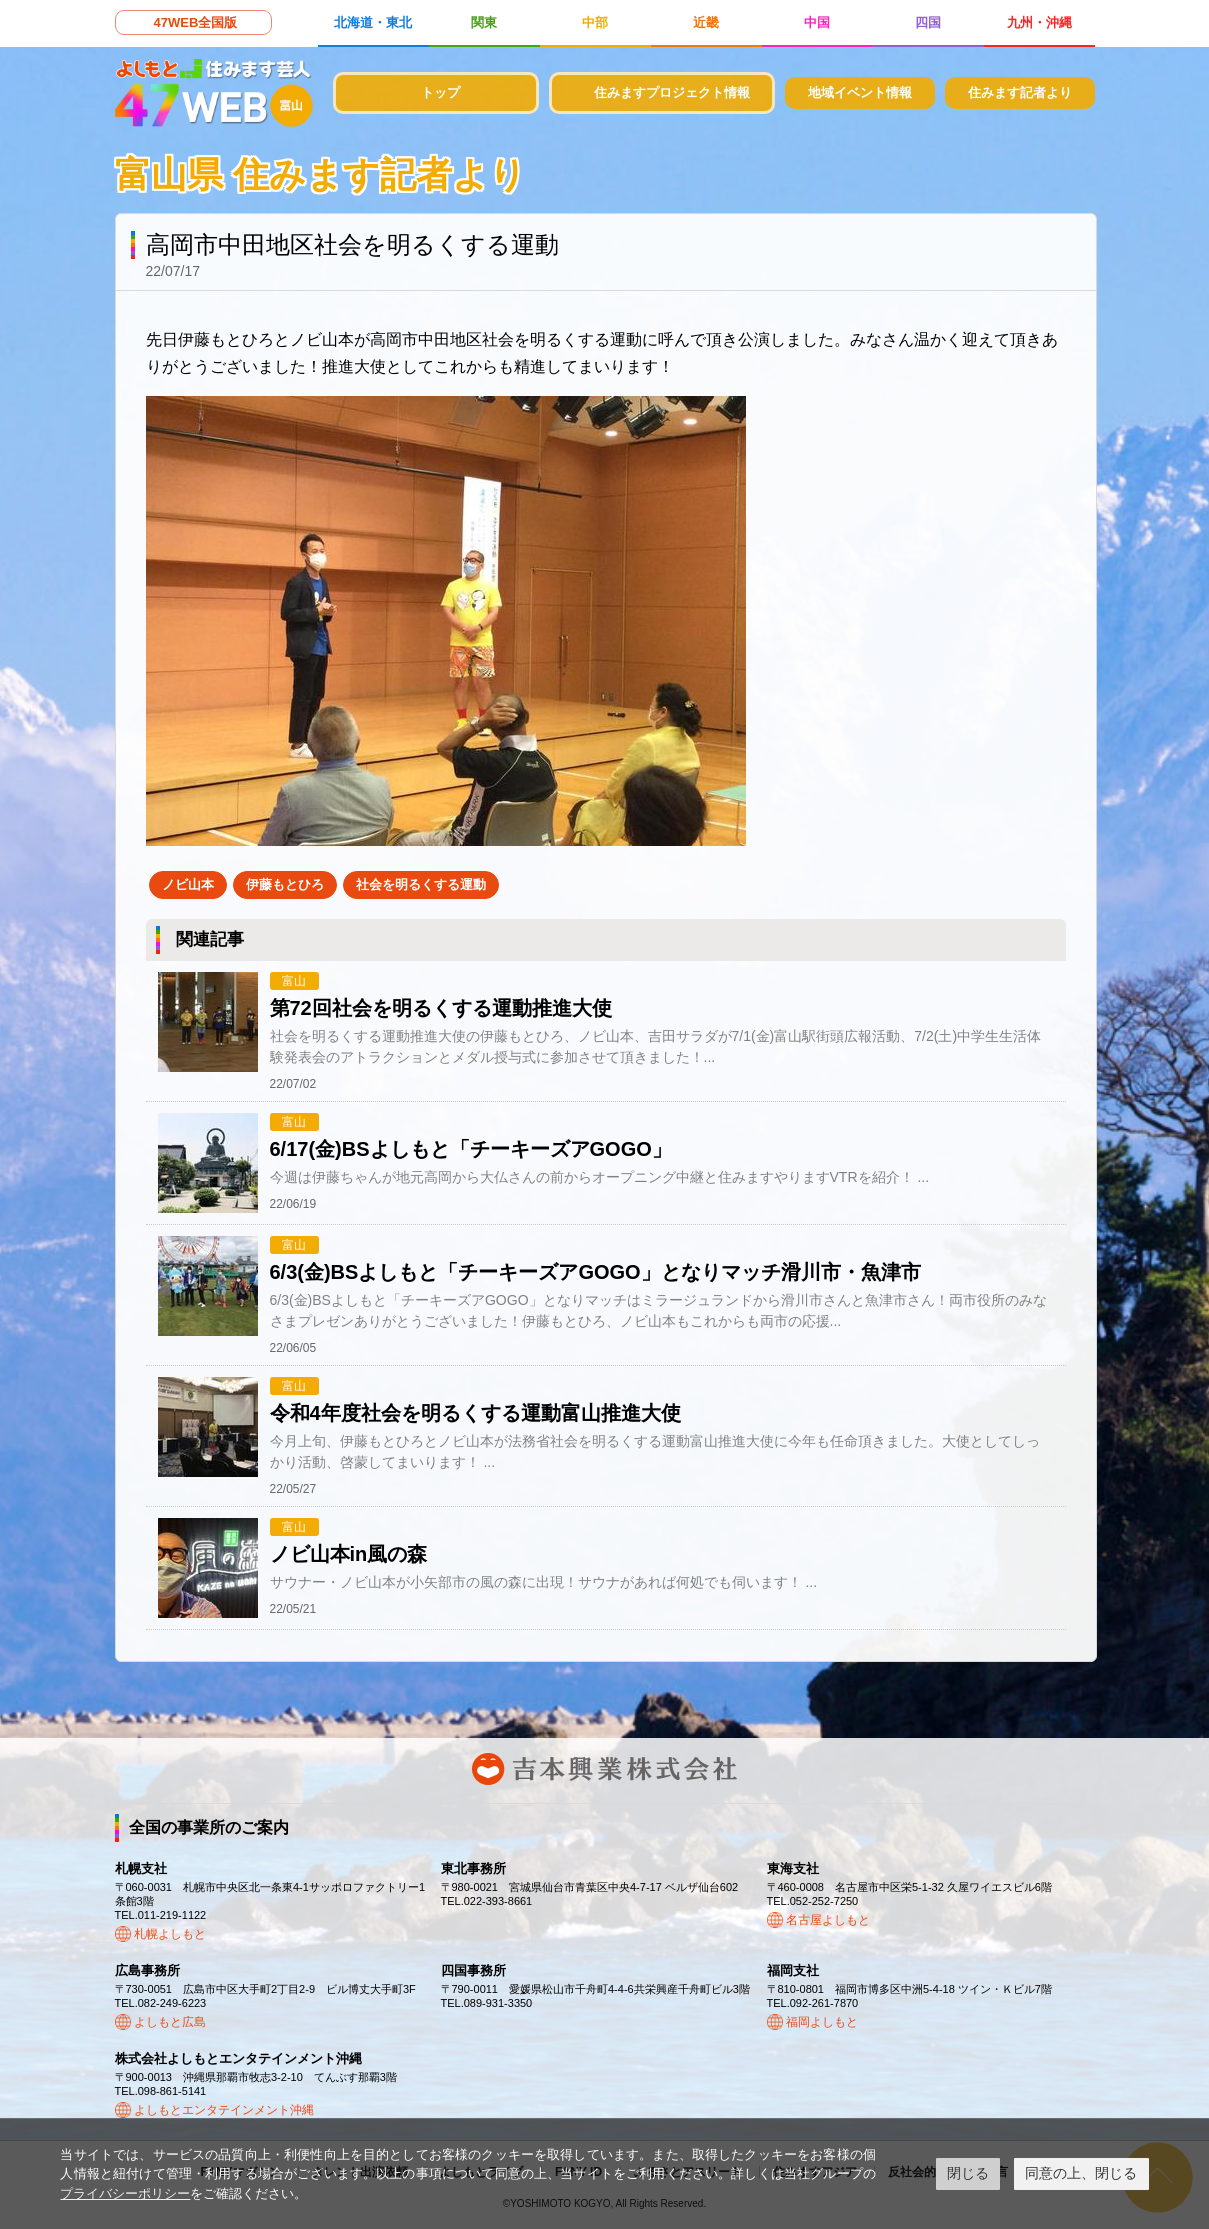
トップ (440, 92)
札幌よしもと (170, 1934)
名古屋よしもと (828, 1920)
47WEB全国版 (196, 22)
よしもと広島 (170, 2022)
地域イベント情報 (860, 92)
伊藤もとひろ (285, 884)
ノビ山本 (188, 884)
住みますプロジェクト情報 (672, 92)
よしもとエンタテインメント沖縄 (224, 2110)
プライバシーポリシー (125, 2193)
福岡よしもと (822, 2022)
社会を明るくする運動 (421, 884)
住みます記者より (1020, 92)
